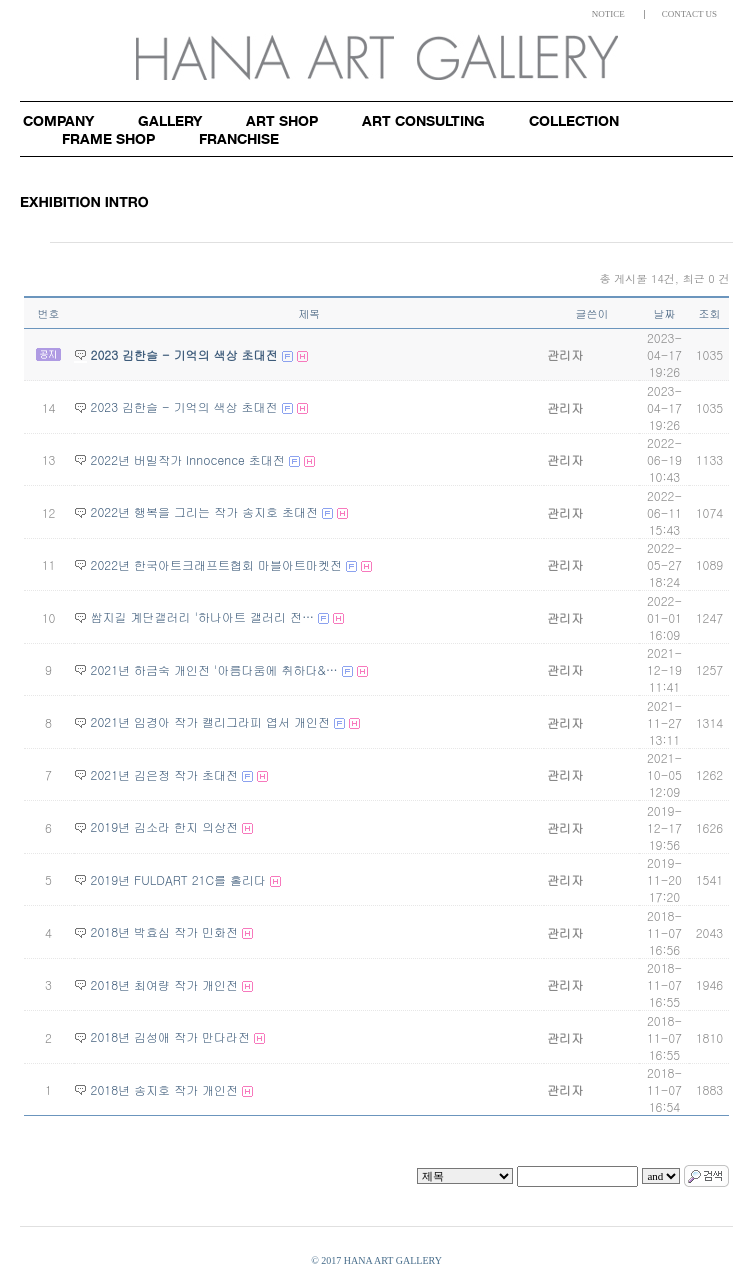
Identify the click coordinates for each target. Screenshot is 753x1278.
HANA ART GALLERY (377, 57)
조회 (709, 313)
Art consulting (423, 120)
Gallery (170, 120)
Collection (574, 120)
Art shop (282, 120)
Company (58, 120)
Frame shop (108, 138)
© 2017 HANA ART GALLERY (376, 1260)
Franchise (239, 138)
